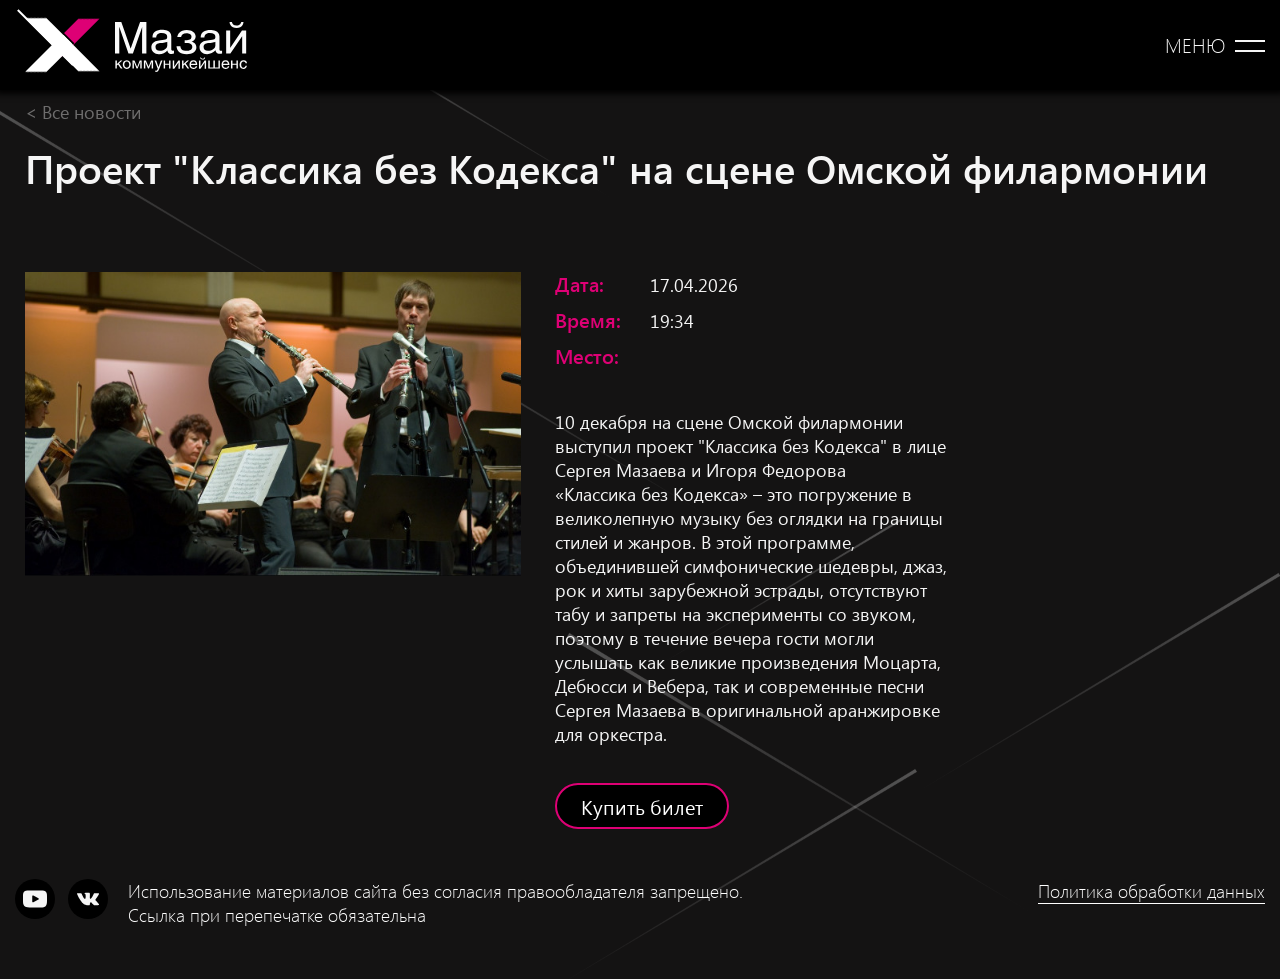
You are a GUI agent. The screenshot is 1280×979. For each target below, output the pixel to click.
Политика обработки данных (1151, 891)
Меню (1195, 45)
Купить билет (642, 806)
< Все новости (83, 111)
